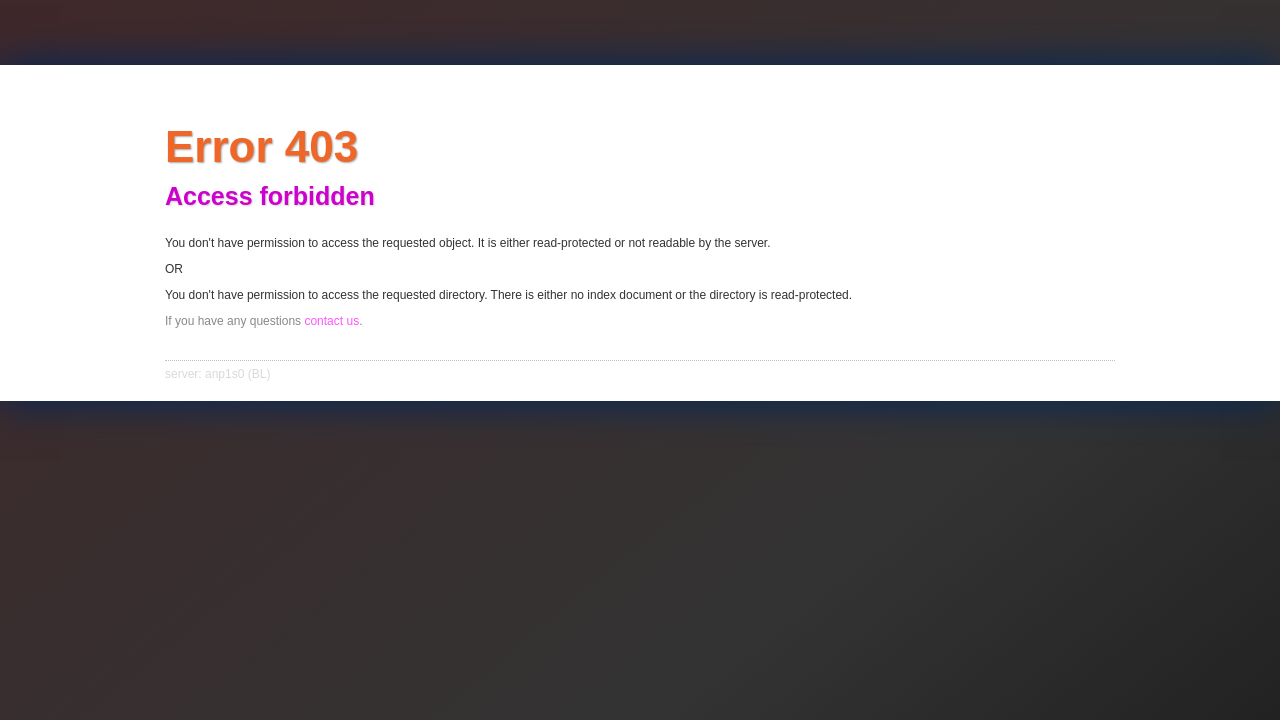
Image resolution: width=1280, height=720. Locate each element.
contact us (331, 321)
